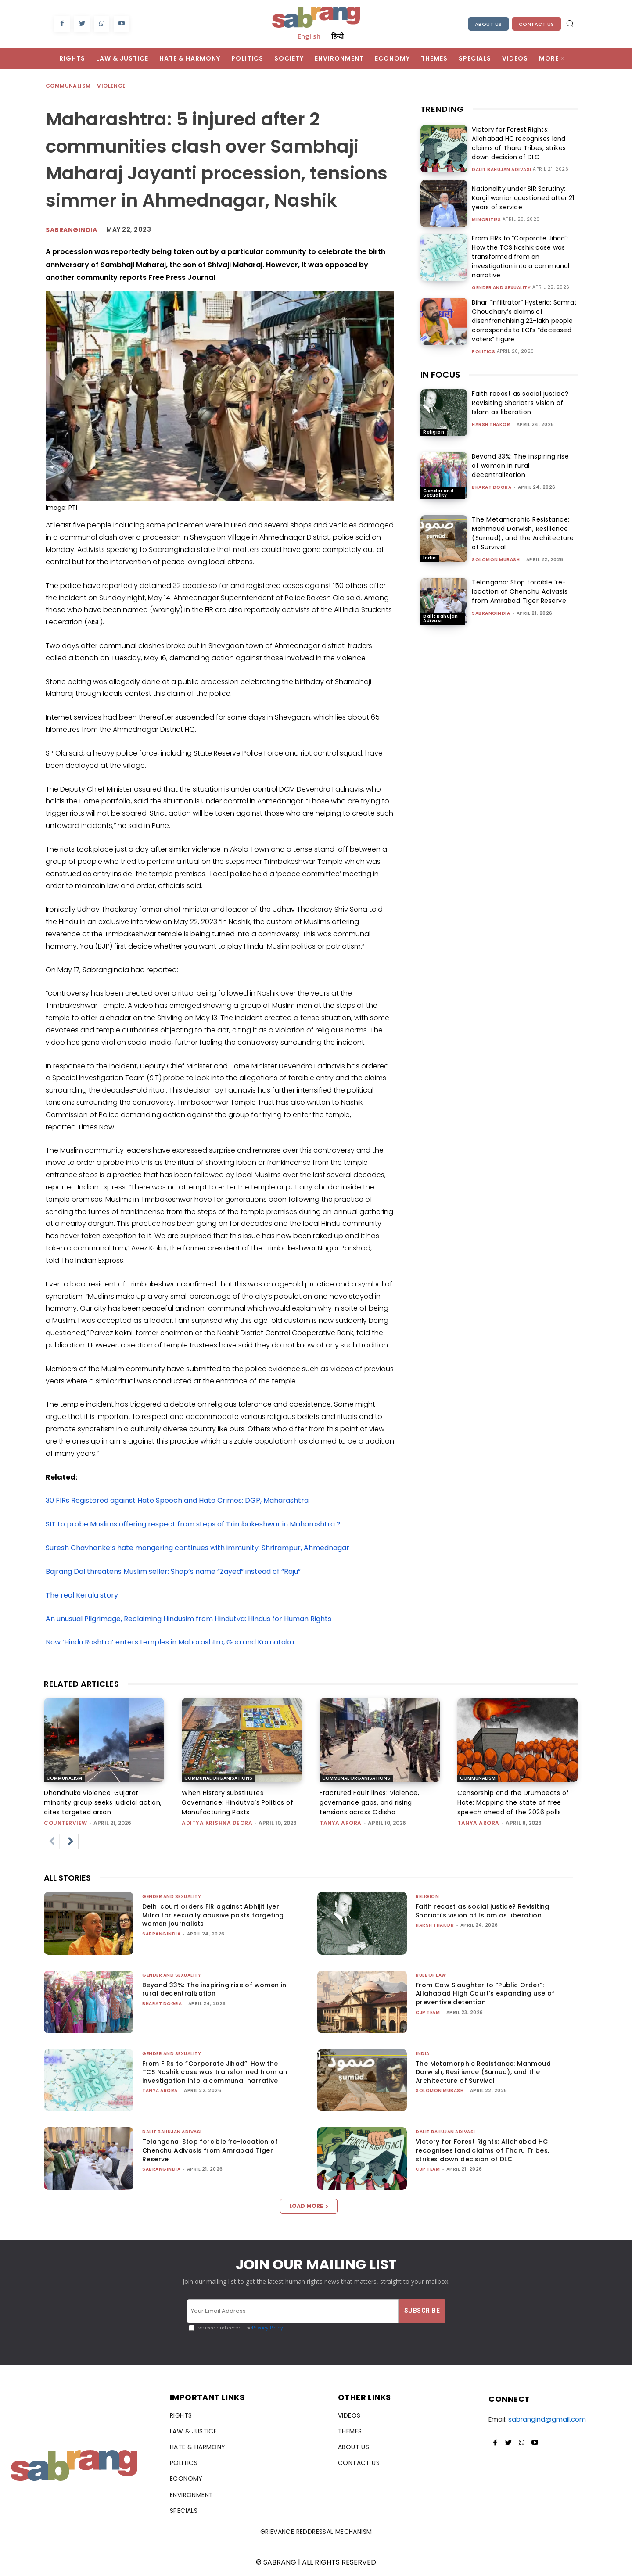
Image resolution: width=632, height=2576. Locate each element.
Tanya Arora (341, 1823)
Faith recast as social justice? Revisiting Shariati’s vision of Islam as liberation (520, 402)
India (429, 558)
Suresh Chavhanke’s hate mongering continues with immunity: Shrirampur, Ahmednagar (197, 1548)
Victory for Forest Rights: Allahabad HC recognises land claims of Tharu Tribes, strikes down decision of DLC (517, 143)
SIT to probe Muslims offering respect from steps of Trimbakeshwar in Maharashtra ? (193, 1524)
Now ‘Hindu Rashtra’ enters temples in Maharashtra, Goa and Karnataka (170, 1642)
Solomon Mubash (496, 559)
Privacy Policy (267, 2328)
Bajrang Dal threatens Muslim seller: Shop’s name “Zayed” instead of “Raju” (173, 1571)
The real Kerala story (82, 1595)
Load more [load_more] (308, 2206)
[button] (570, 23)
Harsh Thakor (491, 424)
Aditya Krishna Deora (217, 1823)
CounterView (65, 1823)
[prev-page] (52, 1841)
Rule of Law (431, 1975)
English (309, 36)
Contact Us (536, 24)
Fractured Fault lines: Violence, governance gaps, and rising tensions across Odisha (369, 1802)
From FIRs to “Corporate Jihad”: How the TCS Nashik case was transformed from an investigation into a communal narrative (519, 256)
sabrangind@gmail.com (547, 2419)
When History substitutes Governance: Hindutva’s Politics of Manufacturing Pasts (237, 1802)
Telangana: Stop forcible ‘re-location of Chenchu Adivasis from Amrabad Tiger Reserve (519, 591)
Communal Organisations (218, 1778)
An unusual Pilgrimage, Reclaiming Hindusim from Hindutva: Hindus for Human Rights (188, 1619)
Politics (483, 352)
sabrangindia (71, 230)
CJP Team (428, 2012)
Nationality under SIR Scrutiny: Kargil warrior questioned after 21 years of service (521, 197)
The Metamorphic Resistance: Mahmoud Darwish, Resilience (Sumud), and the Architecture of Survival (523, 533)
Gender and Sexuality (501, 288)
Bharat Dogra (491, 487)
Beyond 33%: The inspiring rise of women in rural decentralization (520, 465)
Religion (433, 432)
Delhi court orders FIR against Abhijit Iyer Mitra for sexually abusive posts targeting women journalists (213, 1915)
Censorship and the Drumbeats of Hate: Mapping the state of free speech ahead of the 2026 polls (513, 1802)
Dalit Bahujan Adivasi (501, 170)
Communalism (68, 86)
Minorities (486, 220)
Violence (111, 86)
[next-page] (71, 1841)
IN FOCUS (440, 375)
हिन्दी (337, 36)
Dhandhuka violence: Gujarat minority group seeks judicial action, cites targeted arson (103, 1802)
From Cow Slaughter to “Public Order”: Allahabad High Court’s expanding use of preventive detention (485, 1993)
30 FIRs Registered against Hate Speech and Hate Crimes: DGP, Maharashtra (177, 1500)
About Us (488, 24)
